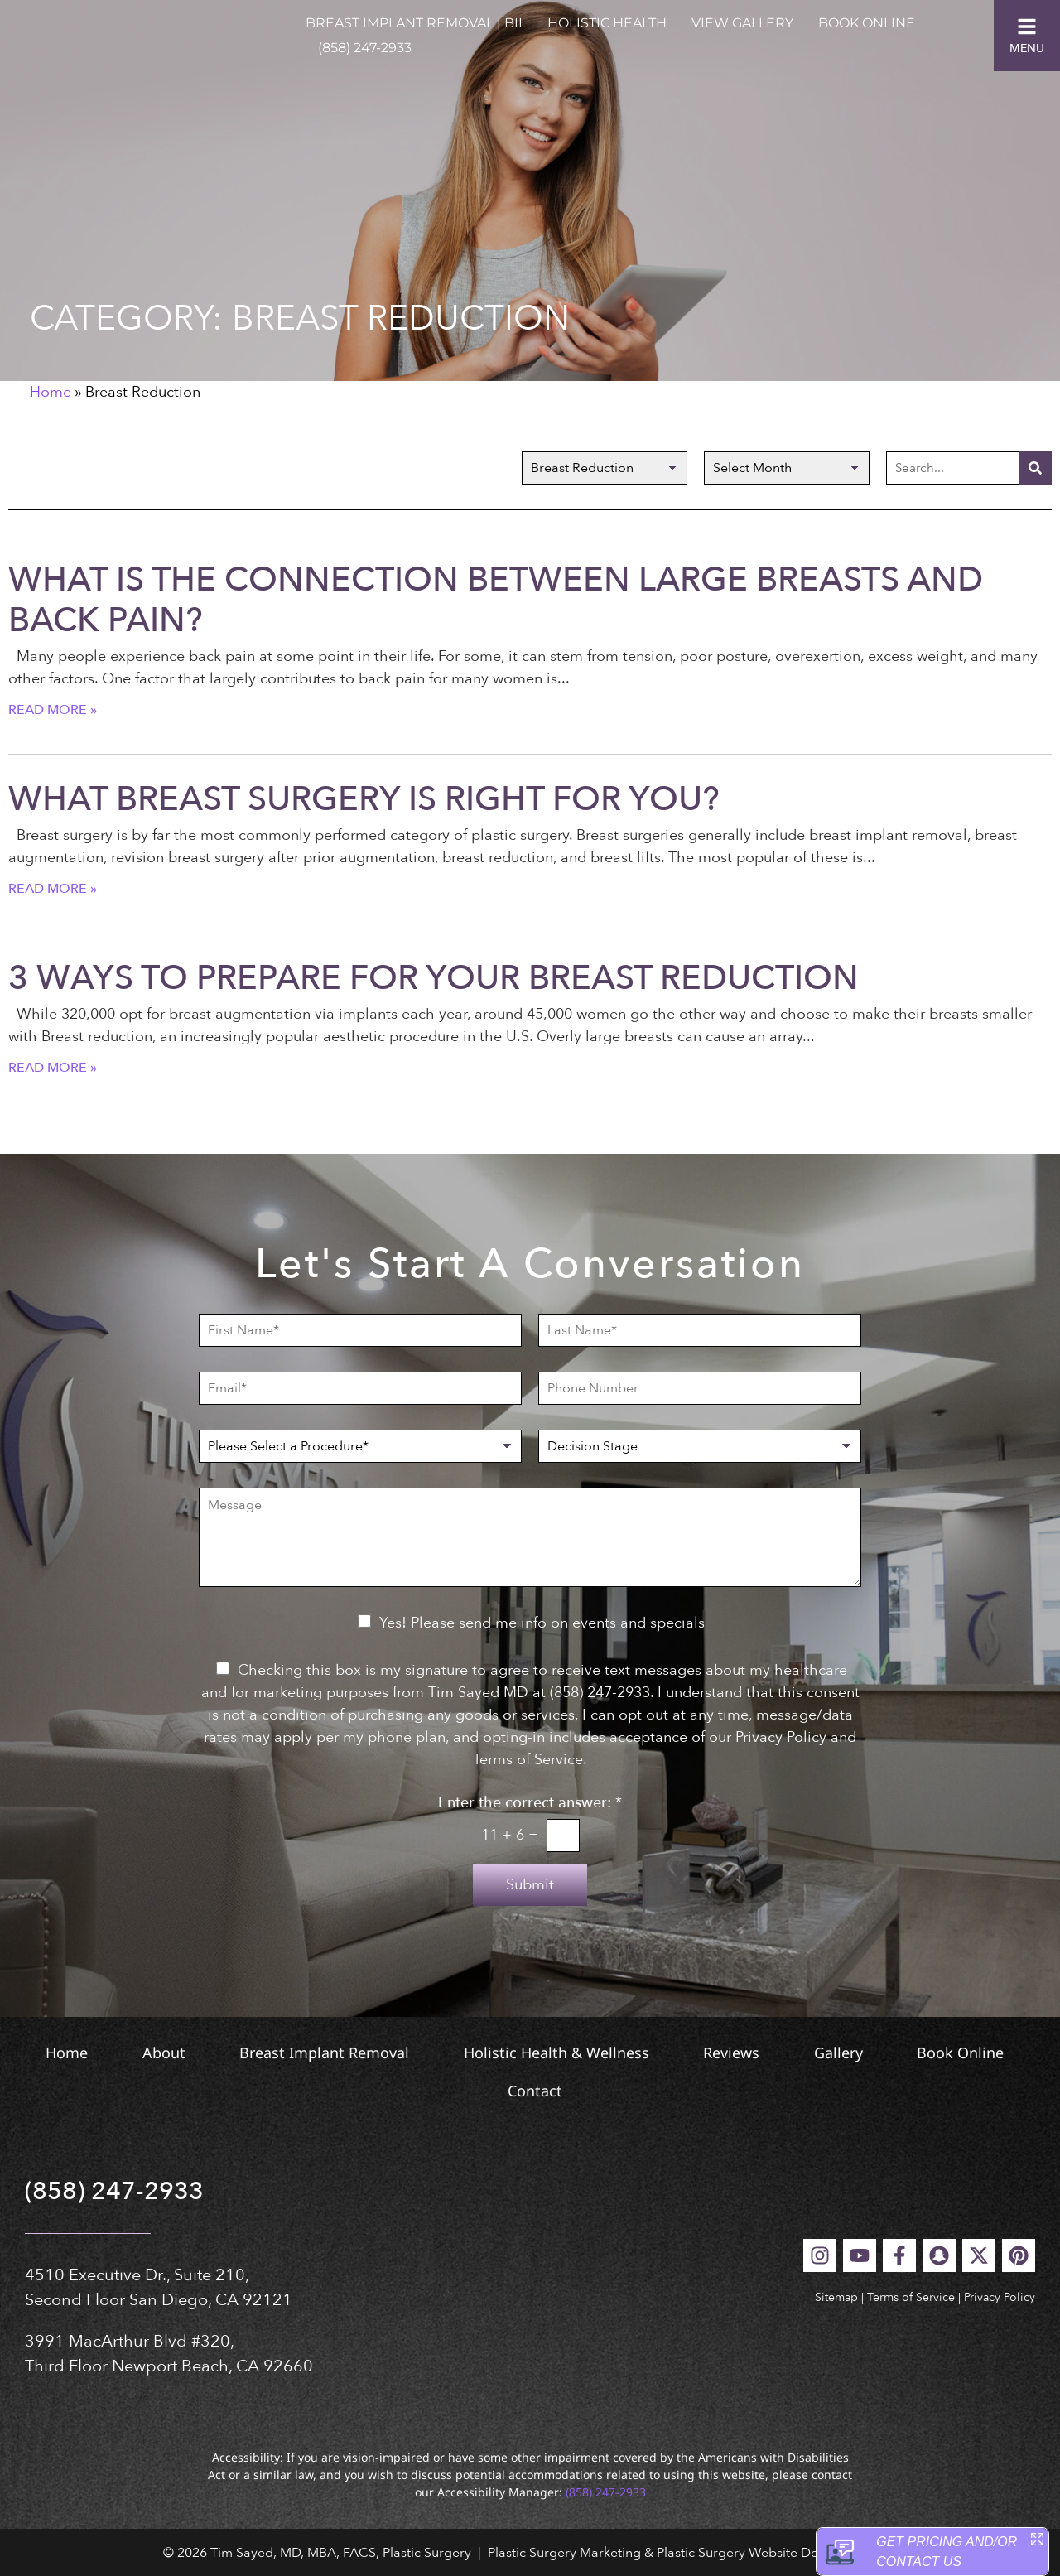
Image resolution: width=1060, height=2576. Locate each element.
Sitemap (836, 2297)
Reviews (838, 2052)
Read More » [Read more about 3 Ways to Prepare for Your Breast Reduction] (52, 1068)
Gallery (973, 2052)
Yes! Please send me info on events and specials (542, 1623)
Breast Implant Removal (374, 2052)
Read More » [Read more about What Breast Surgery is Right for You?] (52, 889)
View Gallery (742, 23)
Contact (627, 2091)
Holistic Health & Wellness (634, 2052)
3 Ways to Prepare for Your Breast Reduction (433, 978)
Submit (530, 1884)
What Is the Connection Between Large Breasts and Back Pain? (495, 600)
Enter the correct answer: (530, 1803)
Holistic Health (607, 23)
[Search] (1035, 468)
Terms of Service (911, 2297)
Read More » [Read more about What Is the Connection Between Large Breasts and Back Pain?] (52, 710)
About (184, 2052)
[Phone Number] (699, 1388)
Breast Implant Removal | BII (414, 23)
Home (50, 392)
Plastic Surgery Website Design (750, 2553)
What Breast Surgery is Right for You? (364, 799)
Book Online (866, 23)
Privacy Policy (999, 2297)
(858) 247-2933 (365, 47)
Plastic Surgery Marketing (564, 2553)
